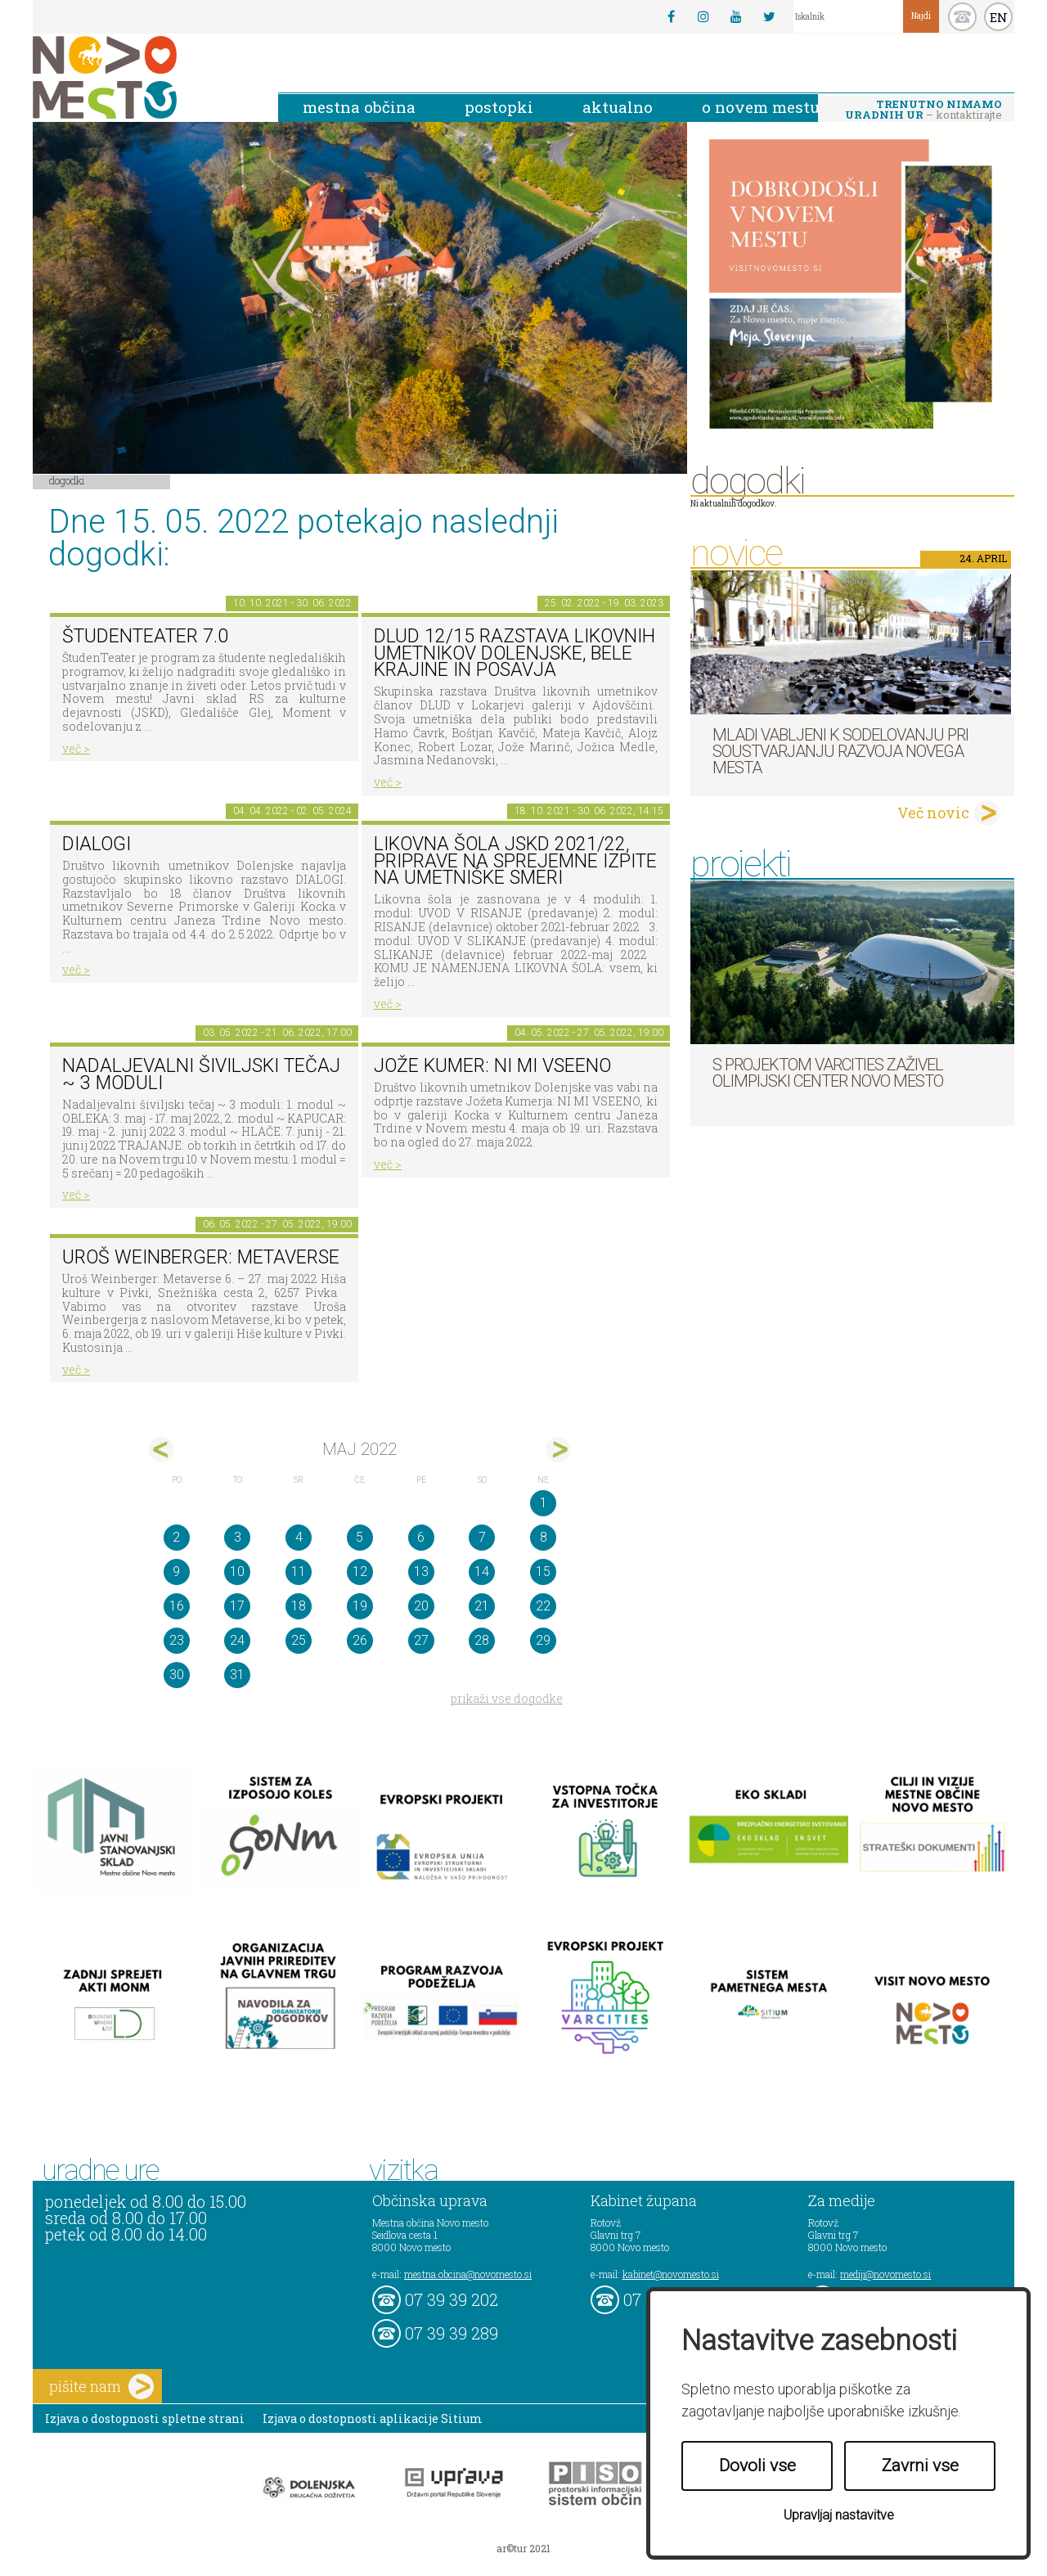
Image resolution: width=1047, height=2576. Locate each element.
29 (543, 1640)
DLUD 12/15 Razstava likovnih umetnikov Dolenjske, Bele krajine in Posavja (514, 653)
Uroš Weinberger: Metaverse (200, 1257)
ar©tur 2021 (523, 2548)
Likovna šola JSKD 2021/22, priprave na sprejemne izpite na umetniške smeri (515, 861)
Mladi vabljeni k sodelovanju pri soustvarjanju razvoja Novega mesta (840, 751)
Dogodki (67, 480)
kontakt (962, 16)
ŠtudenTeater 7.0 (145, 636)
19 (360, 1606)
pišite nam (101, 2386)
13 (421, 1571)
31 (237, 1674)
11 (298, 1571)
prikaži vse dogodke (507, 1698)
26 (360, 1640)
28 (481, 1640)
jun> (558, 1449)
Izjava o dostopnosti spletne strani (145, 2418)
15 (543, 1571)
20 (421, 1606)
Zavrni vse (920, 2465)
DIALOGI (96, 844)
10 (237, 1571)
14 (481, 1571)
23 (176, 1640)
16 (176, 1606)
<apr (161, 1449)
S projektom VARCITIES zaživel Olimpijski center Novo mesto (827, 1073)
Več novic (933, 812)
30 (176, 1674)
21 (481, 1606)
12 (360, 1571)
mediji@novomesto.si (885, 2274)
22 (543, 1606)
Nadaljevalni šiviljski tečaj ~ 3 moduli (201, 1074)
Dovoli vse (757, 2465)
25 (298, 1640)
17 (237, 1606)
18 (298, 1606)
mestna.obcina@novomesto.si (468, 2274)
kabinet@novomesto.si (670, 2274)
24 (237, 1640)
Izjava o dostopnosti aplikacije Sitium (373, 2418)
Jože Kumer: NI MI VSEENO (492, 1066)
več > (76, 748)
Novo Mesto (143, 77)
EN (999, 17)
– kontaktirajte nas (923, 110)
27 (421, 1640)
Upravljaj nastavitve (839, 2515)
